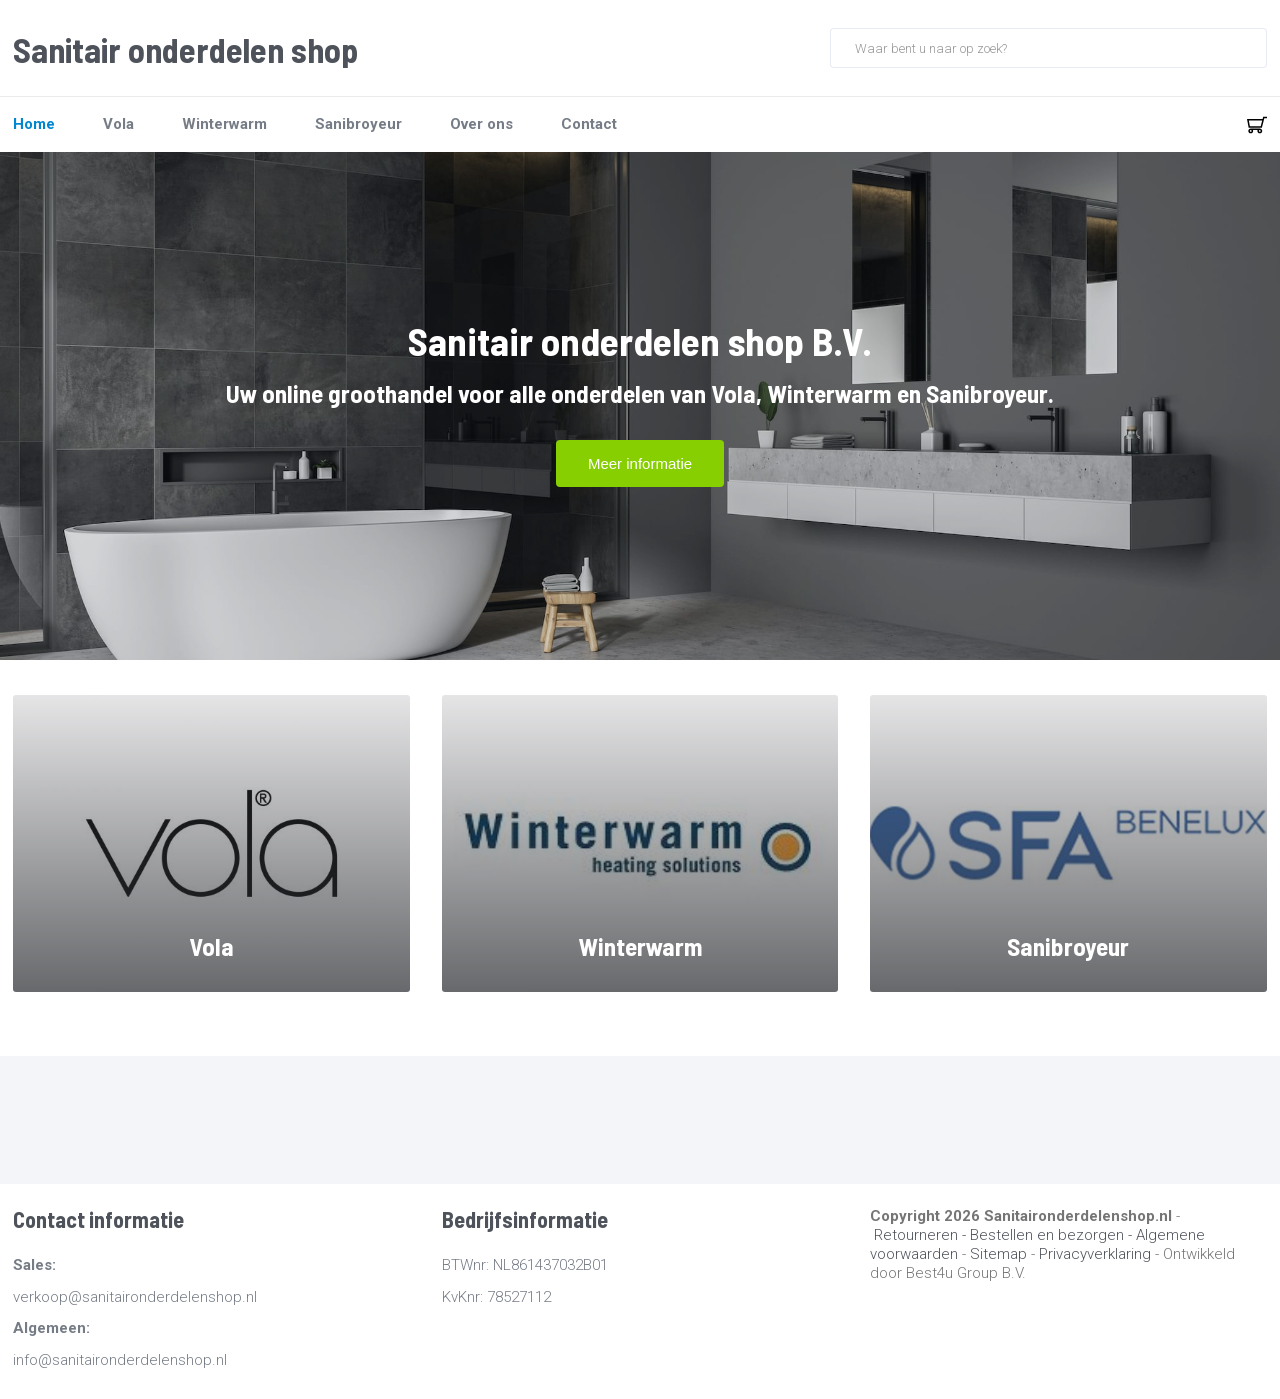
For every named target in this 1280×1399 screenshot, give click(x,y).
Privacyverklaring (1095, 1254)
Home (34, 124)
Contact (589, 124)
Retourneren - (922, 1235)
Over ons (481, 124)
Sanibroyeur (358, 124)
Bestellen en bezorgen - (1053, 1235)
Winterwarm (224, 124)
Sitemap (998, 1254)
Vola (118, 124)
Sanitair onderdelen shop (185, 50)
